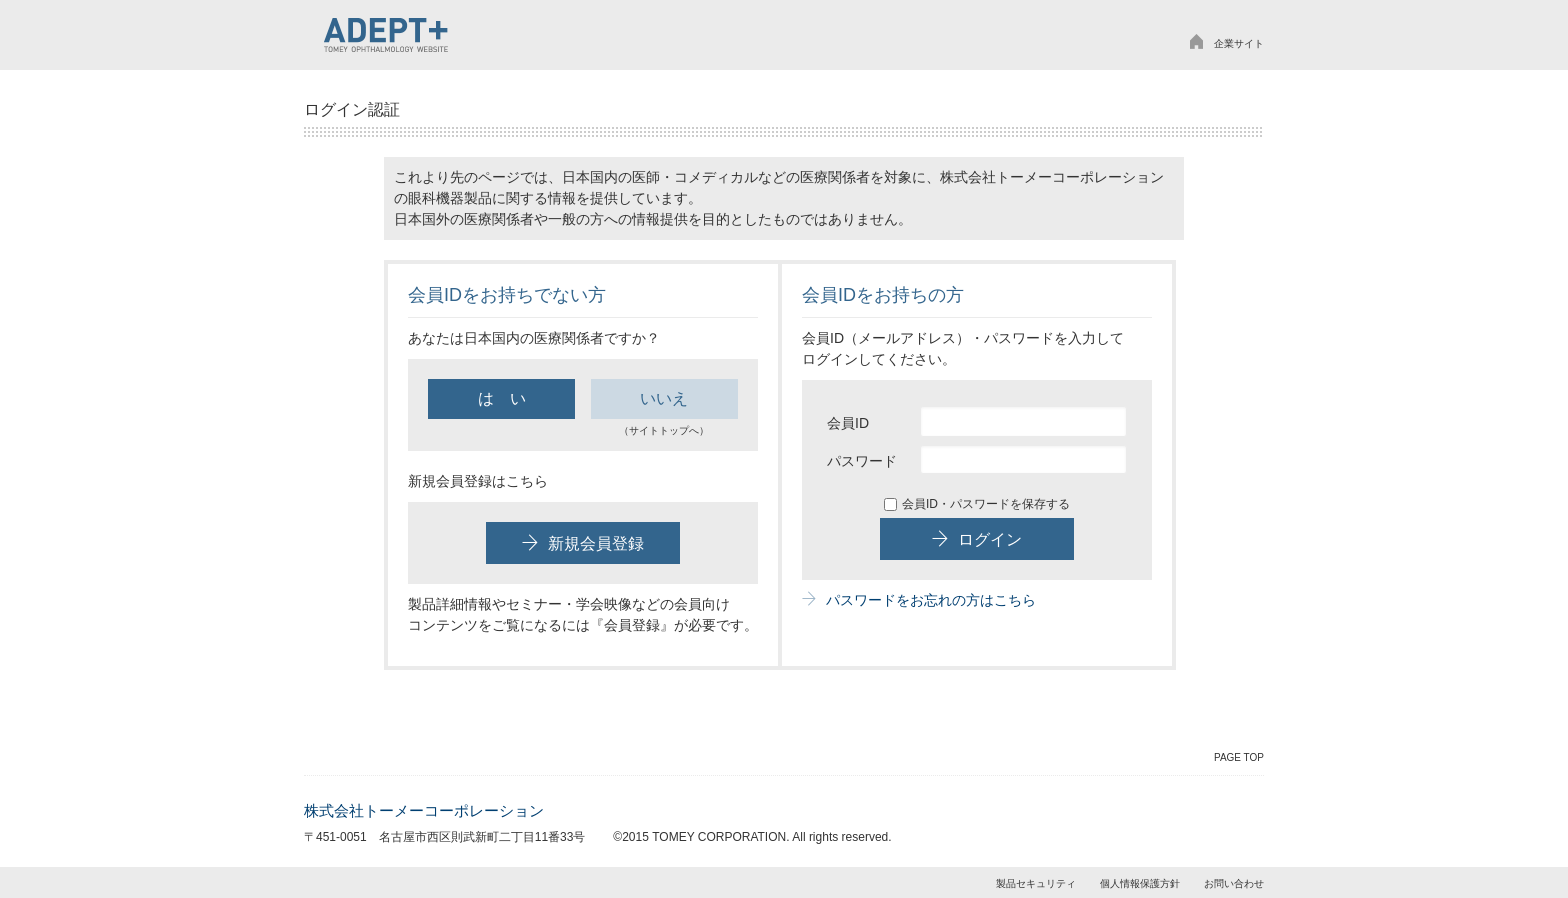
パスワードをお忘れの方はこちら (919, 600)
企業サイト (1226, 43)
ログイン (977, 539)
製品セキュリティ (1036, 883)
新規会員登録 (583, 543)
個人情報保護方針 (1140, 883)
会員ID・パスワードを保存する (977, 504)
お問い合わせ (1234, 883)
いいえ (664, 398)
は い (502, 398)
